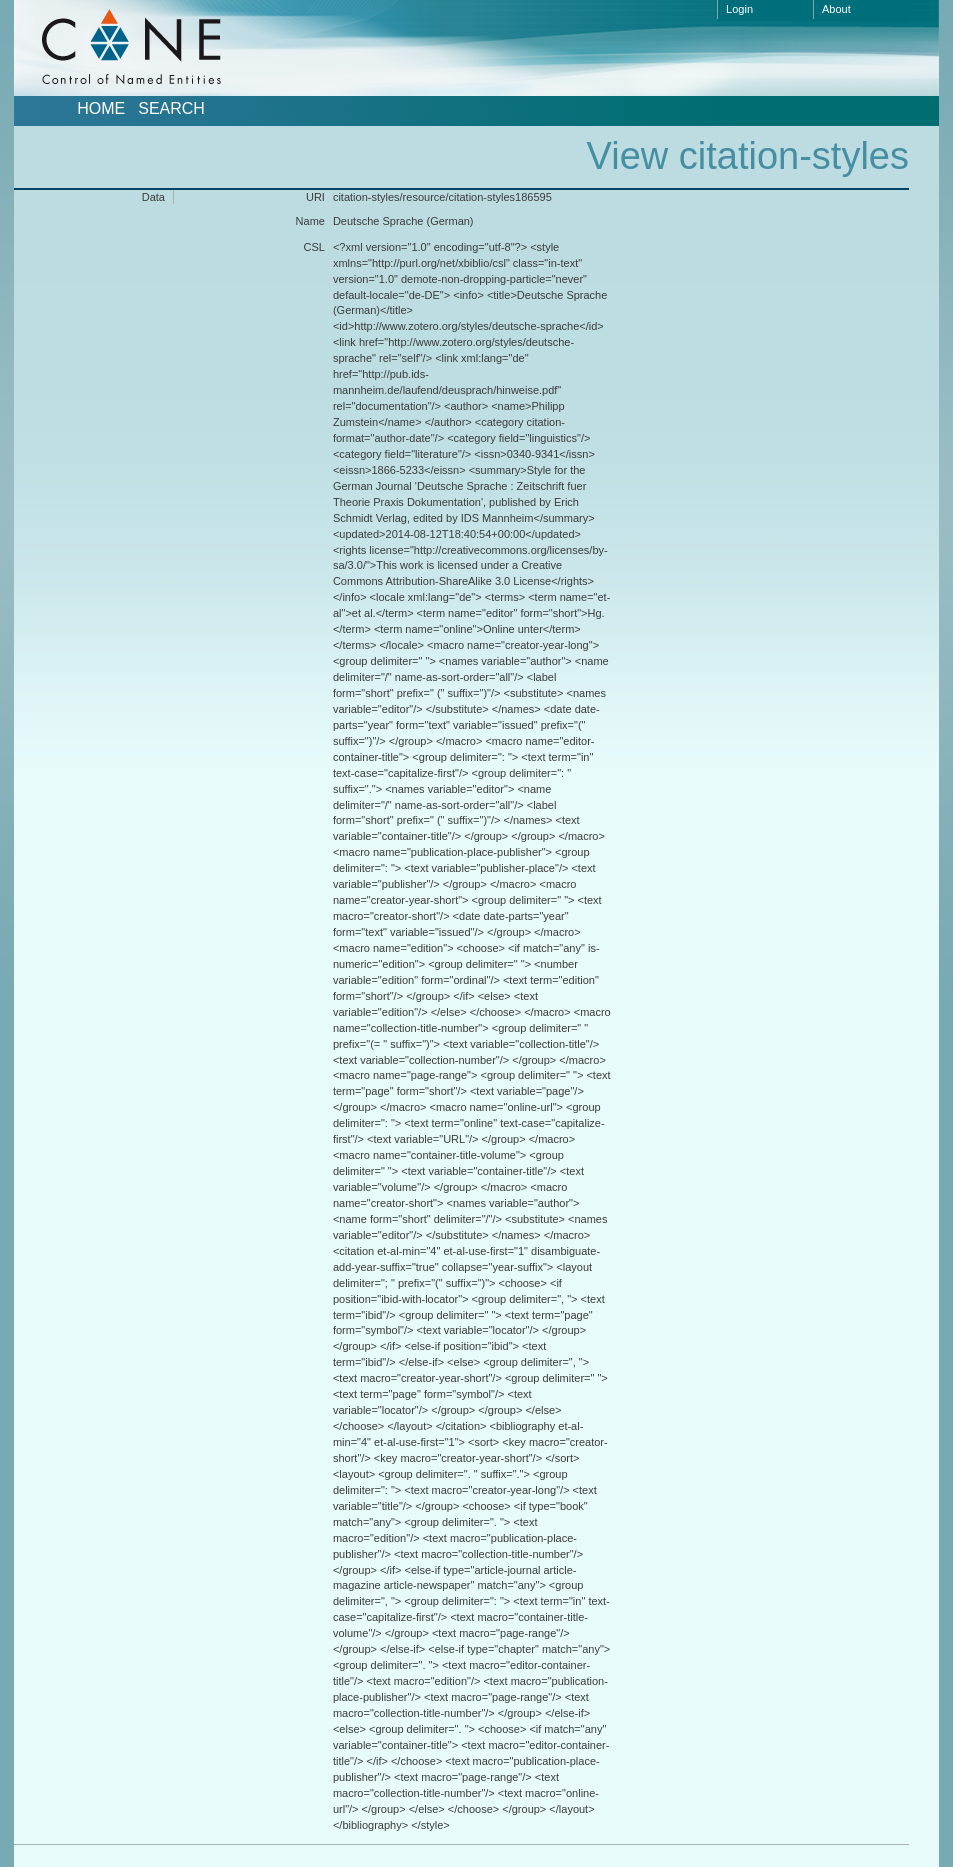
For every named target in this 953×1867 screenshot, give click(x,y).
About (836, 9)
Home (101, 109)
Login (739, 9)
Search (171, 109)
